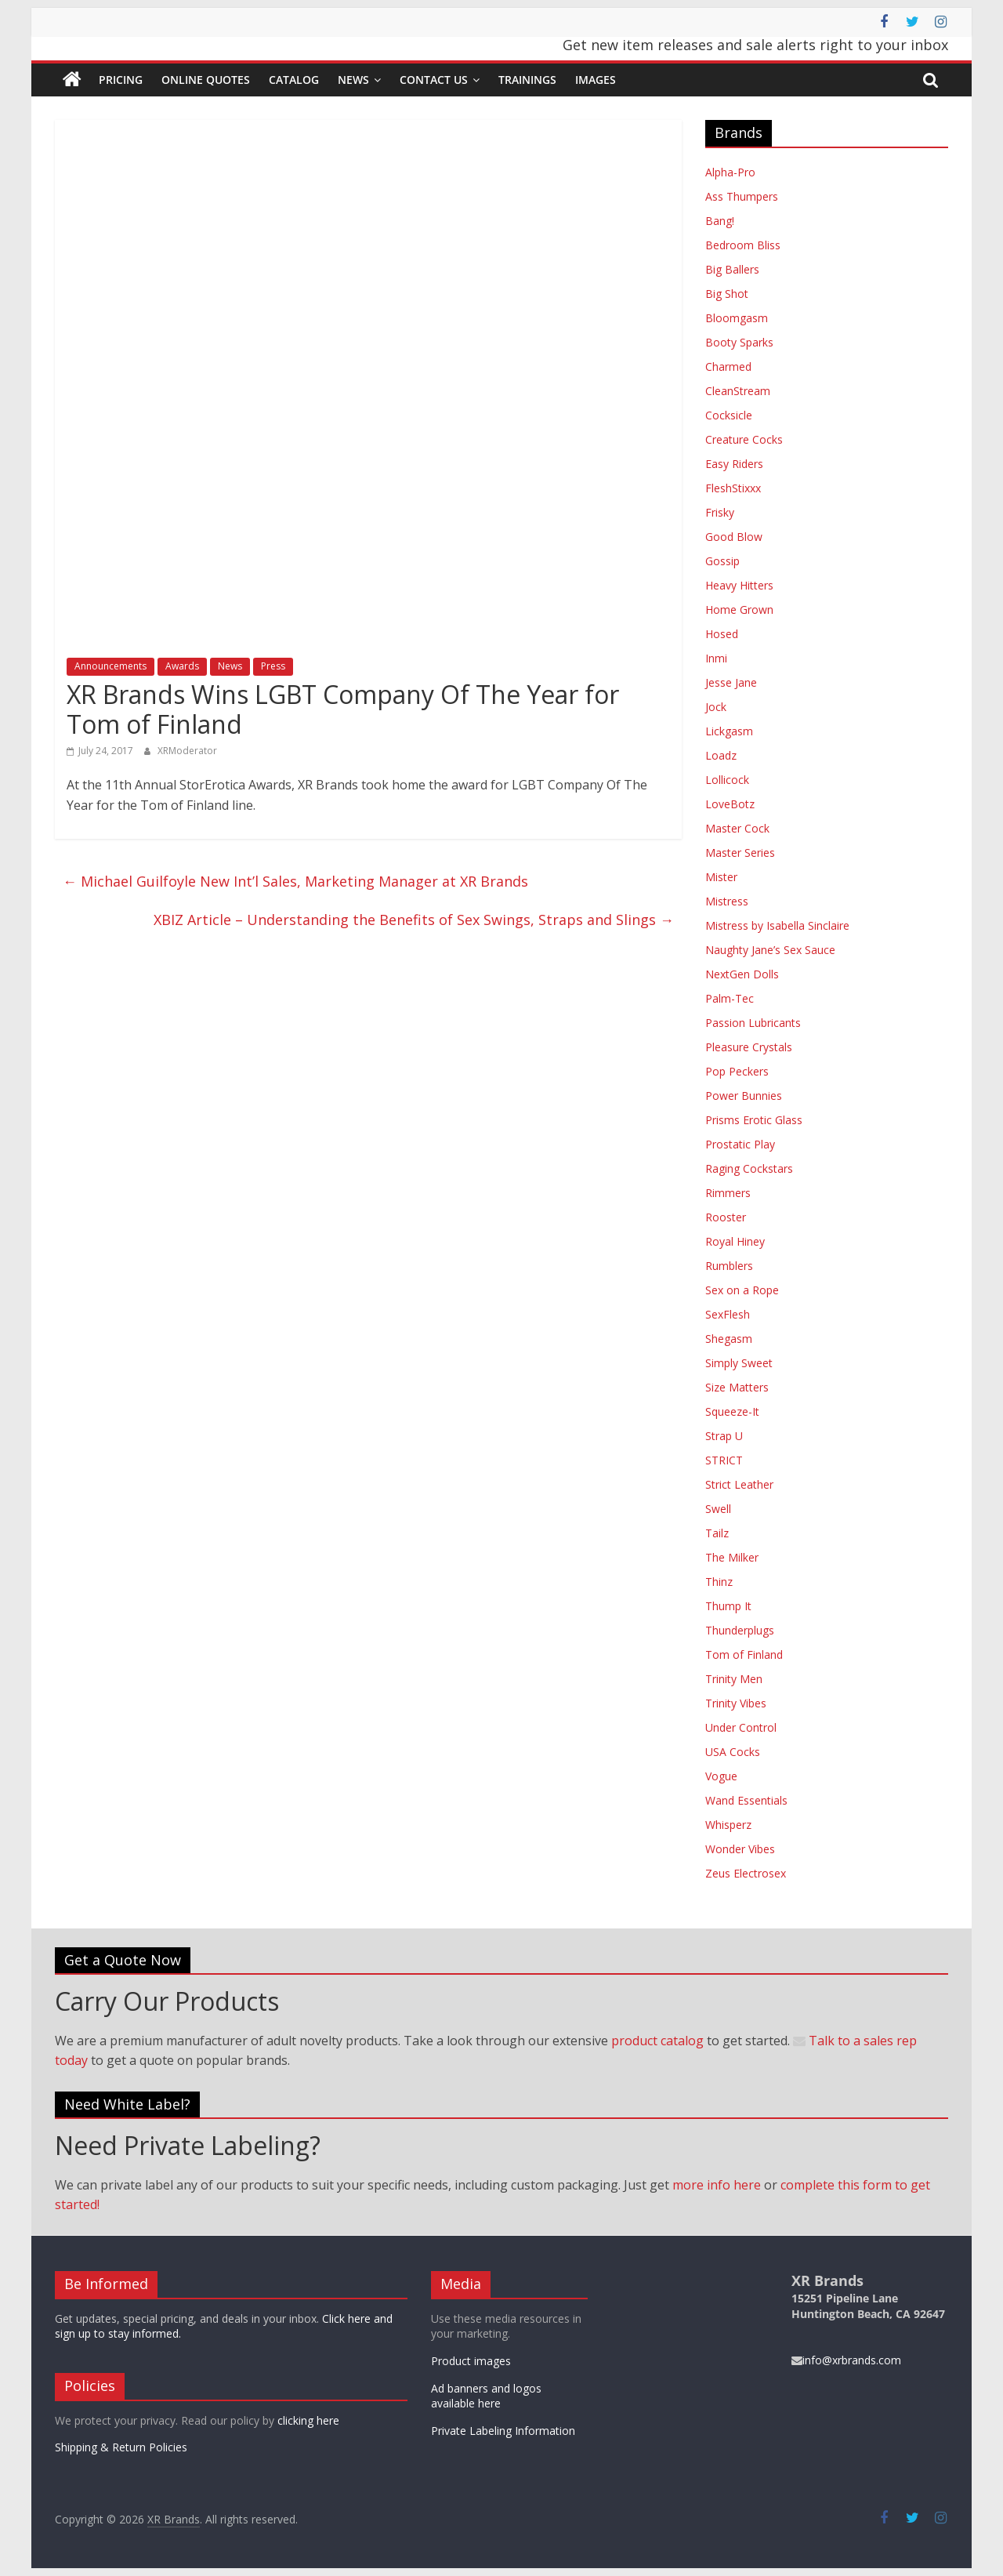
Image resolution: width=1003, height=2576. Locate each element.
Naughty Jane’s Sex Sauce (770, 949)
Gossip (722, 560)
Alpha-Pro (730, 172)
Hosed (721, 633)
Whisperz (728, 1824)
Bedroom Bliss (742, 245)
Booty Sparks (739, 342)
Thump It (728, 1605)
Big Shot (726, 293)
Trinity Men (733, 1678)
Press (273, 666)
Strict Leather (739, 1484)
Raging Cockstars (749, 1168)
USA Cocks (732, 1751)
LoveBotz (730, 803)
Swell (718, 1508)
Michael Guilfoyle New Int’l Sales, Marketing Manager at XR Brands (295, 881)
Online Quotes (205, 79)
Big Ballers (732, 269)
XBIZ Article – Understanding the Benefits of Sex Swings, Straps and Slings (414, 919)
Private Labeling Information (503, 2430)
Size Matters (737, 1387)
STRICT (724, 1460)
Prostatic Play (740, 1144)
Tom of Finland (744, 1654)
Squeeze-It (732, 1411)
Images (595, 79)
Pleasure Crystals (748, 1046)
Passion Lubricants (753, 1022)
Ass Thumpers (741, 196)
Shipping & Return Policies (121, 2447)
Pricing (121, 79)
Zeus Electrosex (745, 1873)
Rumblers (729, 1265)
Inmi (716, 658)
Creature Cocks (744, 439)
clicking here (308, 2420)
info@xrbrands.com (846, 2360)
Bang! (719, 220)
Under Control (741, 1727)
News (353, 79)
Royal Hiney (735, 1241)
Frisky (719, 512)
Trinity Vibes (735, 1703)
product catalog (657, 2040)
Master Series (740, 852)
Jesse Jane (731, 682)
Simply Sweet (739, 1362)
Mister (721, 876)
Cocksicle (728, 415)
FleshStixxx (733, 488)
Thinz (719, 1581)
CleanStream (737, 390)
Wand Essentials (746, 1800)
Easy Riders (734, 463)
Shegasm (728, 1338)
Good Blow (733, 536)
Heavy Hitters (739, 585)
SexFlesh (727, 1314)
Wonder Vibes (740, 1848)
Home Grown (739, 609)
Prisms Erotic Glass (753, 1119)
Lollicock (727, 779)
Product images (471, 2360)
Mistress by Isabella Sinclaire (777, 925)
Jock (715, 706)
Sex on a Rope (742, 1290)
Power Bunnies (743, 1095)
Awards (182, 666)
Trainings (527, 79)
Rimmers (728, 1192)
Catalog (294, 79)
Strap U (724, 1435)
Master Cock (737, 828)
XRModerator (187, 750)
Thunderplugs (739, 1630)
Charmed (728, 366)
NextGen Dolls (742, 974)
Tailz (717, 1533)
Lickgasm (729, 731)
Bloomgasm (736, 317)
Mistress (726, 901)
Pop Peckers (737, 1071)
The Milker (732, 1557)
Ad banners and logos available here (486, 2396)
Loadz (721, 755)
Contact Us (434, 79)
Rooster (725, 1217)
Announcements (110, 666)
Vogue (721, 1776)
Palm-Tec (729, 998)
